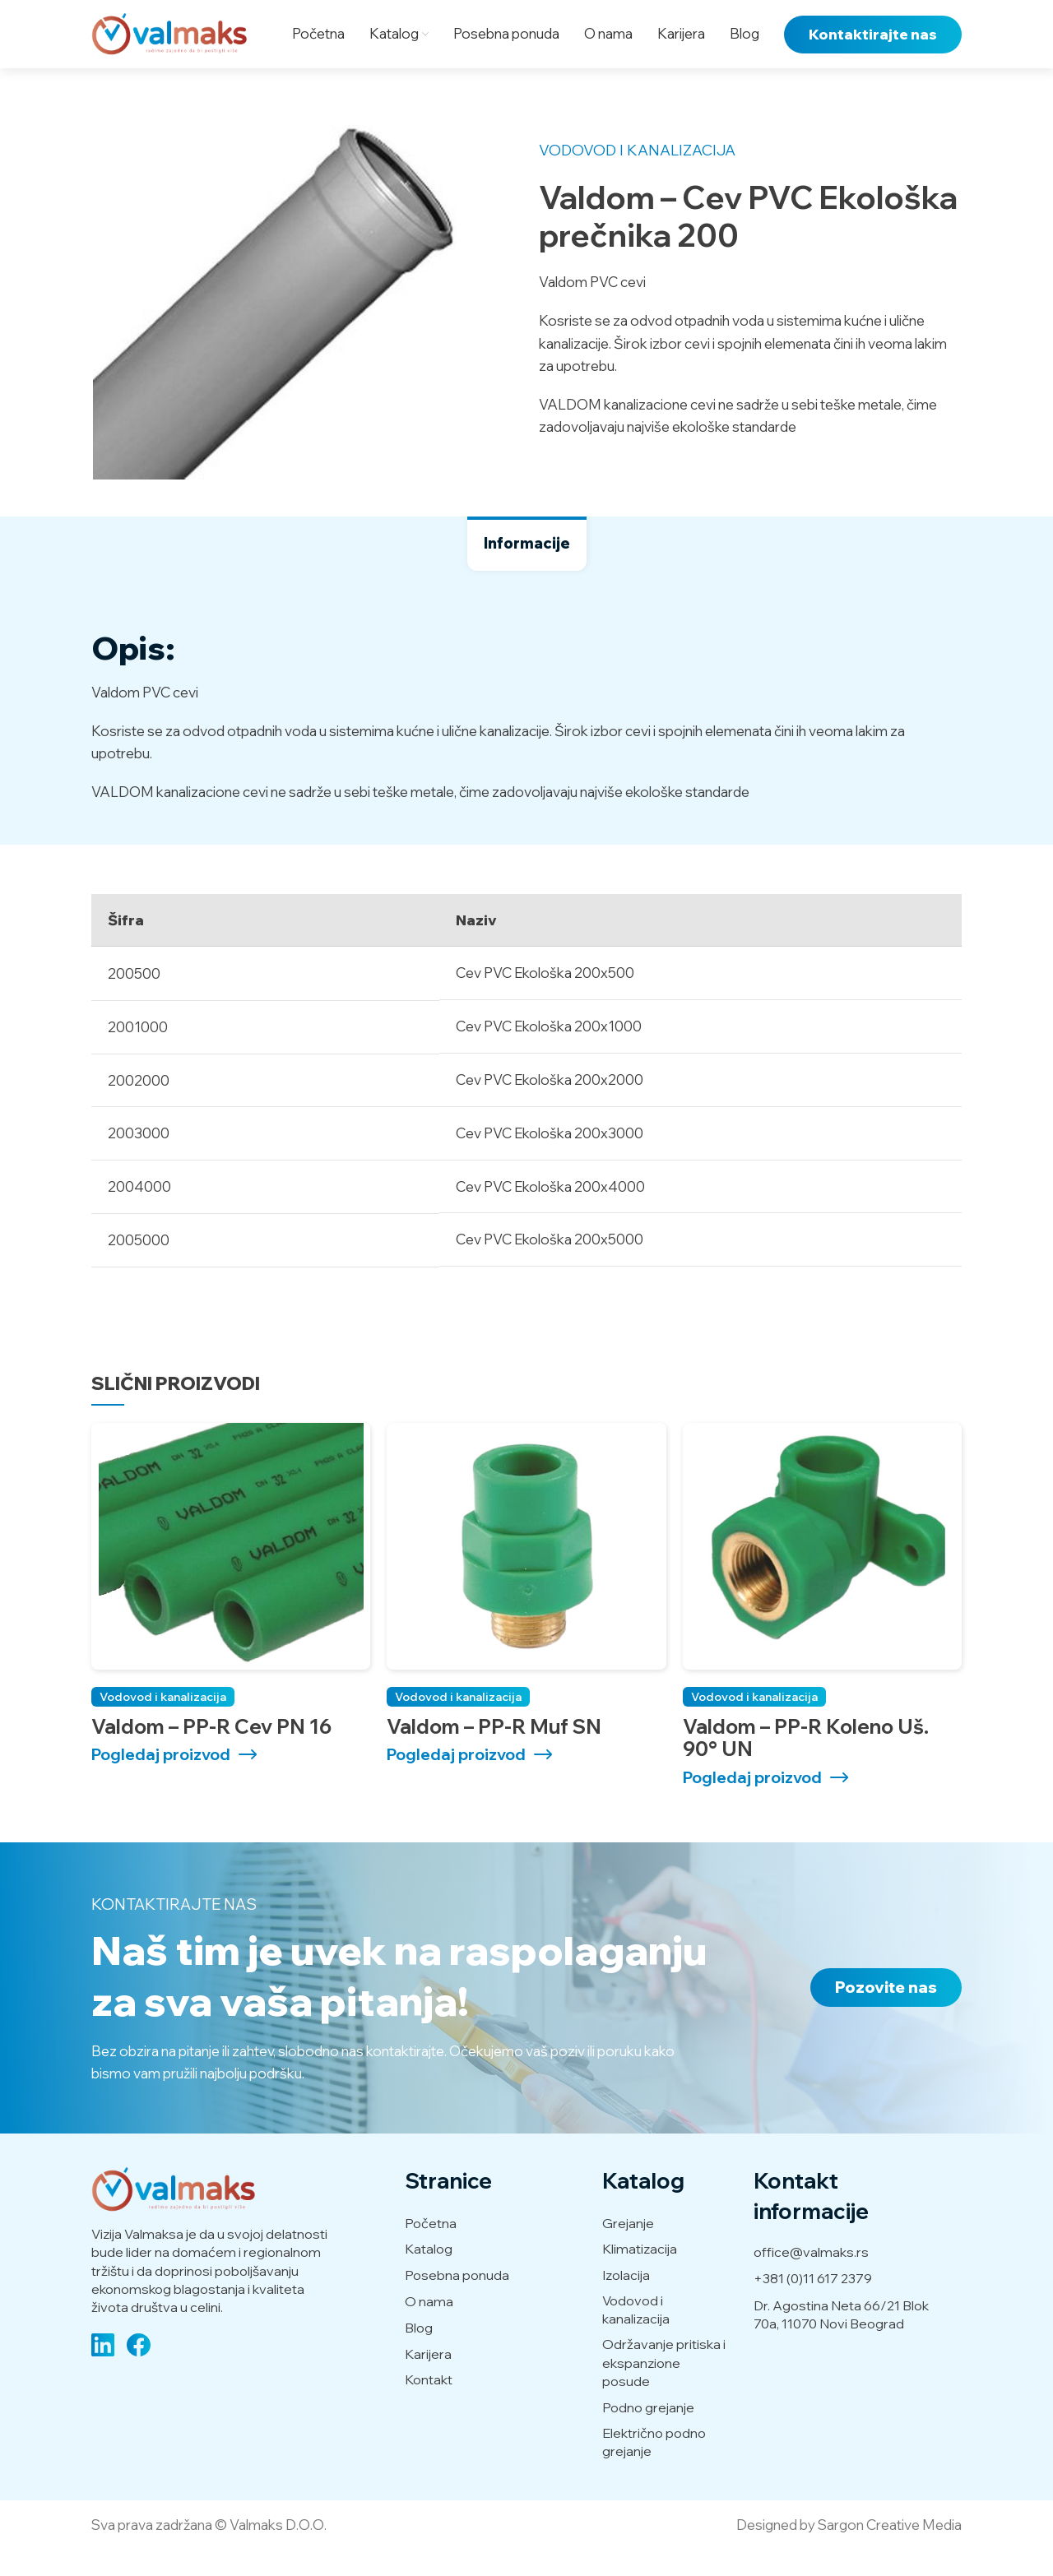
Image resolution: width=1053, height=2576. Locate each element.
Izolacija (626, 2301)
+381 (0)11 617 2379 (813, 2304)
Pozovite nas (886, 2013)
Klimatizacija (639, 2275)
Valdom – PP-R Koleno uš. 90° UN (806, 1763)
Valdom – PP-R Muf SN (494, 1752)
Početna (431, 2248)
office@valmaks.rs (811, 2278)
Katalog (428, 2275)
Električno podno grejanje (654, 2467)
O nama (429, 2327)
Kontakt (428, 2406)
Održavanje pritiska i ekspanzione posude (664, 2389)
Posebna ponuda (457, 2301)
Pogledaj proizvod (160, 1781)
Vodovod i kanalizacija (637, 176)
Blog (419, 2353)
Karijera (428, 2379)
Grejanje (628, 2248)
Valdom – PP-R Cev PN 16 (211, 1752)
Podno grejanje (648, 2433)
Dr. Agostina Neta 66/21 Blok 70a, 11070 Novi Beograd (841, 2340)
